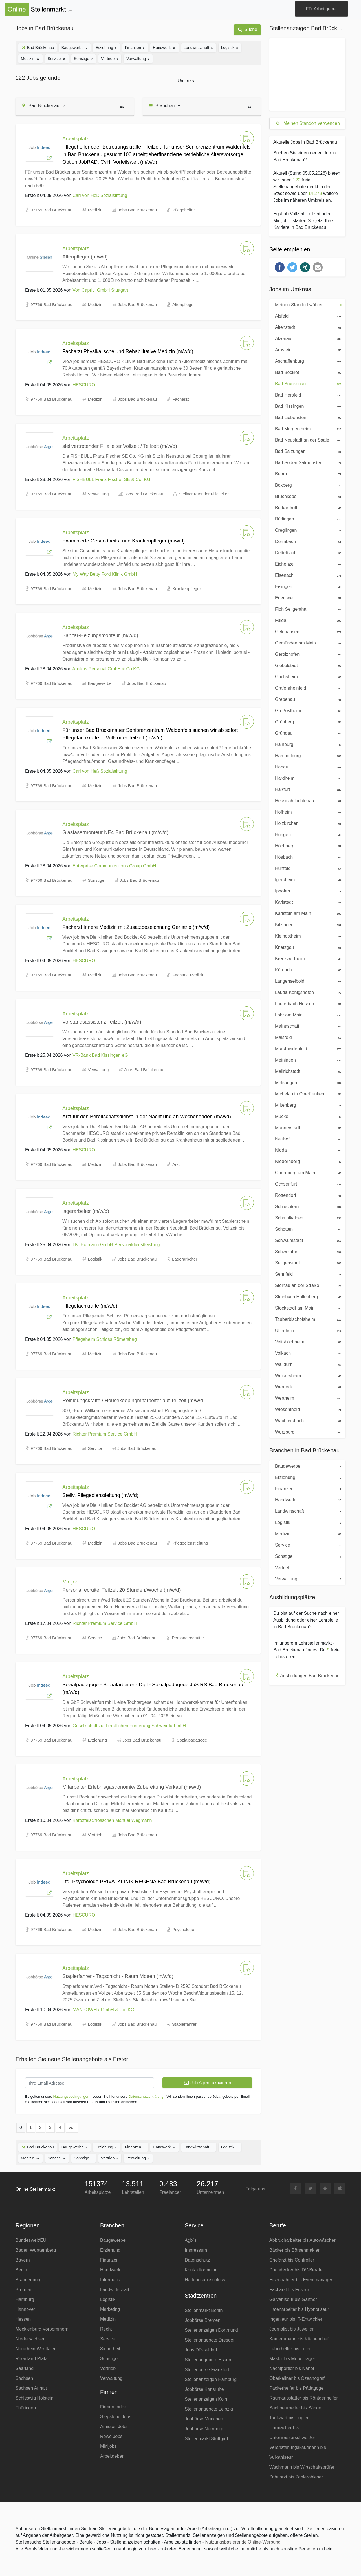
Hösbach (306, 857)
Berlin (21, 2269)
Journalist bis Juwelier (291, 2329)
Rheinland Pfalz (31, 2358)
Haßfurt (306, 789)
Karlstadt (306, 902)
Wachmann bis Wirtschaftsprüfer (301, 2467)
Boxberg (306, 485)
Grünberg (306, 721)
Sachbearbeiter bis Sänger (296, 2408)
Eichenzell (306, 563)
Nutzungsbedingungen (71, 2096)
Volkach (306, 1352)
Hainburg (306, 744)
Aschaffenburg (306, 361)
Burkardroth (306, 507)
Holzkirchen (306, 823)
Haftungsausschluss (205, 2279)
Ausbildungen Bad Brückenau (310, 1675)
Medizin (30, 58)
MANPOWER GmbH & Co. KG (103, 2009)
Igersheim (306, 879)
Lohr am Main (306, 1014)
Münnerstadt (306, 1127)
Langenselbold (306, 981)
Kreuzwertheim (306, 958)
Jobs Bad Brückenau (137, 209)
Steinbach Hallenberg (306, 1296)
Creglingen (306, 530)
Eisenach (306, 575)
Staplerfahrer (184, 2024)
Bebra (306, 473)
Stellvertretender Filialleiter (204, 493)
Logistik (230, 47)
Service (57, 58)
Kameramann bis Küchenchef (299, 2338)
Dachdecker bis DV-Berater (296, 2269)
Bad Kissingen (306, 406)
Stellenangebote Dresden (210, 2340)
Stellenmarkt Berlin (204, 2310)
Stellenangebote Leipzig (209, 2409)
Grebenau (306, 699)
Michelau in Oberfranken (306, 1093)
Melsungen (306, 1082)
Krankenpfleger (186, 588)
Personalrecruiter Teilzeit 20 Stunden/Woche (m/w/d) (121, 1590)
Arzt (176, 1164)
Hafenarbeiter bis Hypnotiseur (299, 2309)
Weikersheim (306, 1375)
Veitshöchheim (306, 1341)
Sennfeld (306, 1274)
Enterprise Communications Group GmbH (114, 865)
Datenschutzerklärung (145, 2096)
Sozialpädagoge (192, 1740)
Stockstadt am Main (306, 1307)
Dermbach (306, 541)
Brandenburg (29, 2279)
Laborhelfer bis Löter (290, 2348)
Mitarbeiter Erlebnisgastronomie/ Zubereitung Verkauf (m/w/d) (131, 1787)
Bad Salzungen (306, 451)
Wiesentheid (306, 1409)
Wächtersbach (306, 1420)
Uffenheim (306, 1330)
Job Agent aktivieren (207, 2082)
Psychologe (183, 1929)
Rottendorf (306, 1195)
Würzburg (306, 1431)
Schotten (306, 1228)
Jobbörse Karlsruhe (204, 2389)
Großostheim (306, 710)
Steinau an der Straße (306, 1285)
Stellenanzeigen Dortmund (211, 2330)
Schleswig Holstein (34, 2398)
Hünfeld (306, 868)
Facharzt (180, 399)
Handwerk (164, 47)
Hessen (23, 2319)
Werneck (306, 1386)
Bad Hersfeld (306, 394)
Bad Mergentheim (306, 428)
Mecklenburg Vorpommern (42, 2329)
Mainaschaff (306, 1026)
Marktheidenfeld (306, 1048)
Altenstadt (306, 327)
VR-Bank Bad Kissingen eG (100, 1055)
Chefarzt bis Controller (291, 2260)
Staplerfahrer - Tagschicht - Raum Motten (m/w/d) (117, 1976)
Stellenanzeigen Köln (206, 2399)
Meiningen (306, 1059)
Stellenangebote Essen (208, 2359)
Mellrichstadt (306, 1071)
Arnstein (306, 349)
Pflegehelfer (183, 209)
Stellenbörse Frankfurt (207, 2369)
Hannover (25, 2309)
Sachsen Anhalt (31, 2388)
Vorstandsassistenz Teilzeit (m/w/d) (101, 1022)
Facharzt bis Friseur (289, 2289)
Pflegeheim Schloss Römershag (104, 1339)
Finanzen (135, 47)
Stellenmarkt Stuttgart (206, 2438)
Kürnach (306, 969)
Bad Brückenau (37, 47)
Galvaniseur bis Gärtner (293, 2299)
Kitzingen (306, 924)
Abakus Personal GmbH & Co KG (106, 668)
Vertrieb (110, 58)
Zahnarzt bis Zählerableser (296, 2477)
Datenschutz (197, 2260)
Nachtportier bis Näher (291, 2368)
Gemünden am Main (306, 642)
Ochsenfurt (306, 1183)
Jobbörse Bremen (202, 2320)
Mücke (306, 1116)
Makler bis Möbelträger (292, 2358)
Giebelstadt (306, 665)
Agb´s (191, 2240)
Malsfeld (306, 1037)
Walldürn (306, 1364)
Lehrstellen (133, 2192)
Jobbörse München (204, 2418)
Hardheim (306, 778)
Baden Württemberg (36, 2250)
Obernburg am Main (306, 1172)
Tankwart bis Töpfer (289, 2417)
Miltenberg (306, 1105)
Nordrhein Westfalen (36, 2348)
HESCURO (83, 384)
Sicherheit (110, 2348)
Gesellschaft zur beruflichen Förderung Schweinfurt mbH (129, 1725)
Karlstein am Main (306, 913)
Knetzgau (306, 947)
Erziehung (106, 47)
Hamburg (25, 2299)
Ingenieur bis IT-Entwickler (295, 2319)
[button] (280, 267)
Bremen (23, 2289)
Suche (247, 29)
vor (72, 2127)
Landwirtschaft (199, 47)
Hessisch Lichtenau (306, 800)
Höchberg (306, 845)
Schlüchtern (306, 1206)
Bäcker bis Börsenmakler (294, 2250)
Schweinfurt (306, 1251)
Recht (106, 2329)
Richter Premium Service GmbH (104, 1434)
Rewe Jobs (111, 2436)
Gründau (306, 733)
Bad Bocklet (306, 372)
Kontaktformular (201, 2269)
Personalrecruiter (188, 1637)
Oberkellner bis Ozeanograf (297, 2378)
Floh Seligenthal (306, 609)
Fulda (306, 620)
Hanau (306, 766)
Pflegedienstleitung (190, 1543)
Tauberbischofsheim (306, 1319)
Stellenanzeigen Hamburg (211, 2379)
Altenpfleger (183, 304)
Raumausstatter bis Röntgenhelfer (303, 2398)
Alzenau (306, 338)
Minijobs (108, 2446)
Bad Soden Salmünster (306, 462)
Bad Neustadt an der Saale (306, 439)
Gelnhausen (306, 631)
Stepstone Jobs (115, 2416)
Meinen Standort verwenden (307, 123)
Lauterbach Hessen (306, 1003)
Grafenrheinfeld (306, 687)
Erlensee (306, 597)
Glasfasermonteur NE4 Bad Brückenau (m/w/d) (115, 832)
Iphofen (306, 890)
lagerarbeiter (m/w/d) (85, 1211)
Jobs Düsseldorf (201, 2349)
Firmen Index (113, 2406)
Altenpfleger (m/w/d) (85, 257)
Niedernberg (306, 1161)
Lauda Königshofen (306, 992)
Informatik (110, 2279)
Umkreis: (186, 80)
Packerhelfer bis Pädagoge (296, 2388)
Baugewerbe (74, 47)
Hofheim (306, 811)
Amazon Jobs (113, 2426)
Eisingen (306, 586)
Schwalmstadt (306, 1240)
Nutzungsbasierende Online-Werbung (242, 2542)
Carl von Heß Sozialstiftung (99, 195)
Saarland (25, 2368)
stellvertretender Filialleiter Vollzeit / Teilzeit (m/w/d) (119, 446)
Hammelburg (306, 755)
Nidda (306, 1150)
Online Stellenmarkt (35, 2189)
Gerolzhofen (306, 654)
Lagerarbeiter (184, 1259)
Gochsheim (306, 676)
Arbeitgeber (112, 2456)
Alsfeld (306, 315)
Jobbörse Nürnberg (204, 2428)
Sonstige (84, 58)
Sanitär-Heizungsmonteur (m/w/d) (100, 635)
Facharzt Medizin (188, 975)
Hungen (306, 834)
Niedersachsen (31, 2338)
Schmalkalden (306, 1217)
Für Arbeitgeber (321, 8)
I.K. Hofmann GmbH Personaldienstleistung (116, 1244)
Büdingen (306, 518)
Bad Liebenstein (306, 417)
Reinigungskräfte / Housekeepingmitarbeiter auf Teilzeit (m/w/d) (133, 1400)
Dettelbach (306, 552)
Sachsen (24, 2378)
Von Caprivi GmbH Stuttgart (100, 290)
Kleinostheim (306, 935)
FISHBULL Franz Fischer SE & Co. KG (111, 479)
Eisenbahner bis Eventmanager (300, 2279)
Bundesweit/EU (31, 2240)
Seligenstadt (306, 1262)
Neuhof (306, 1138)
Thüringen (26, 2408)
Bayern (23, 2260)
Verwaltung (138, 58)
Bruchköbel (306, 496)
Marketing (110, 2309)
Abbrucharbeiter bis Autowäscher (302, 2240)
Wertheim (306, 1398)
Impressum (196, 2250)
